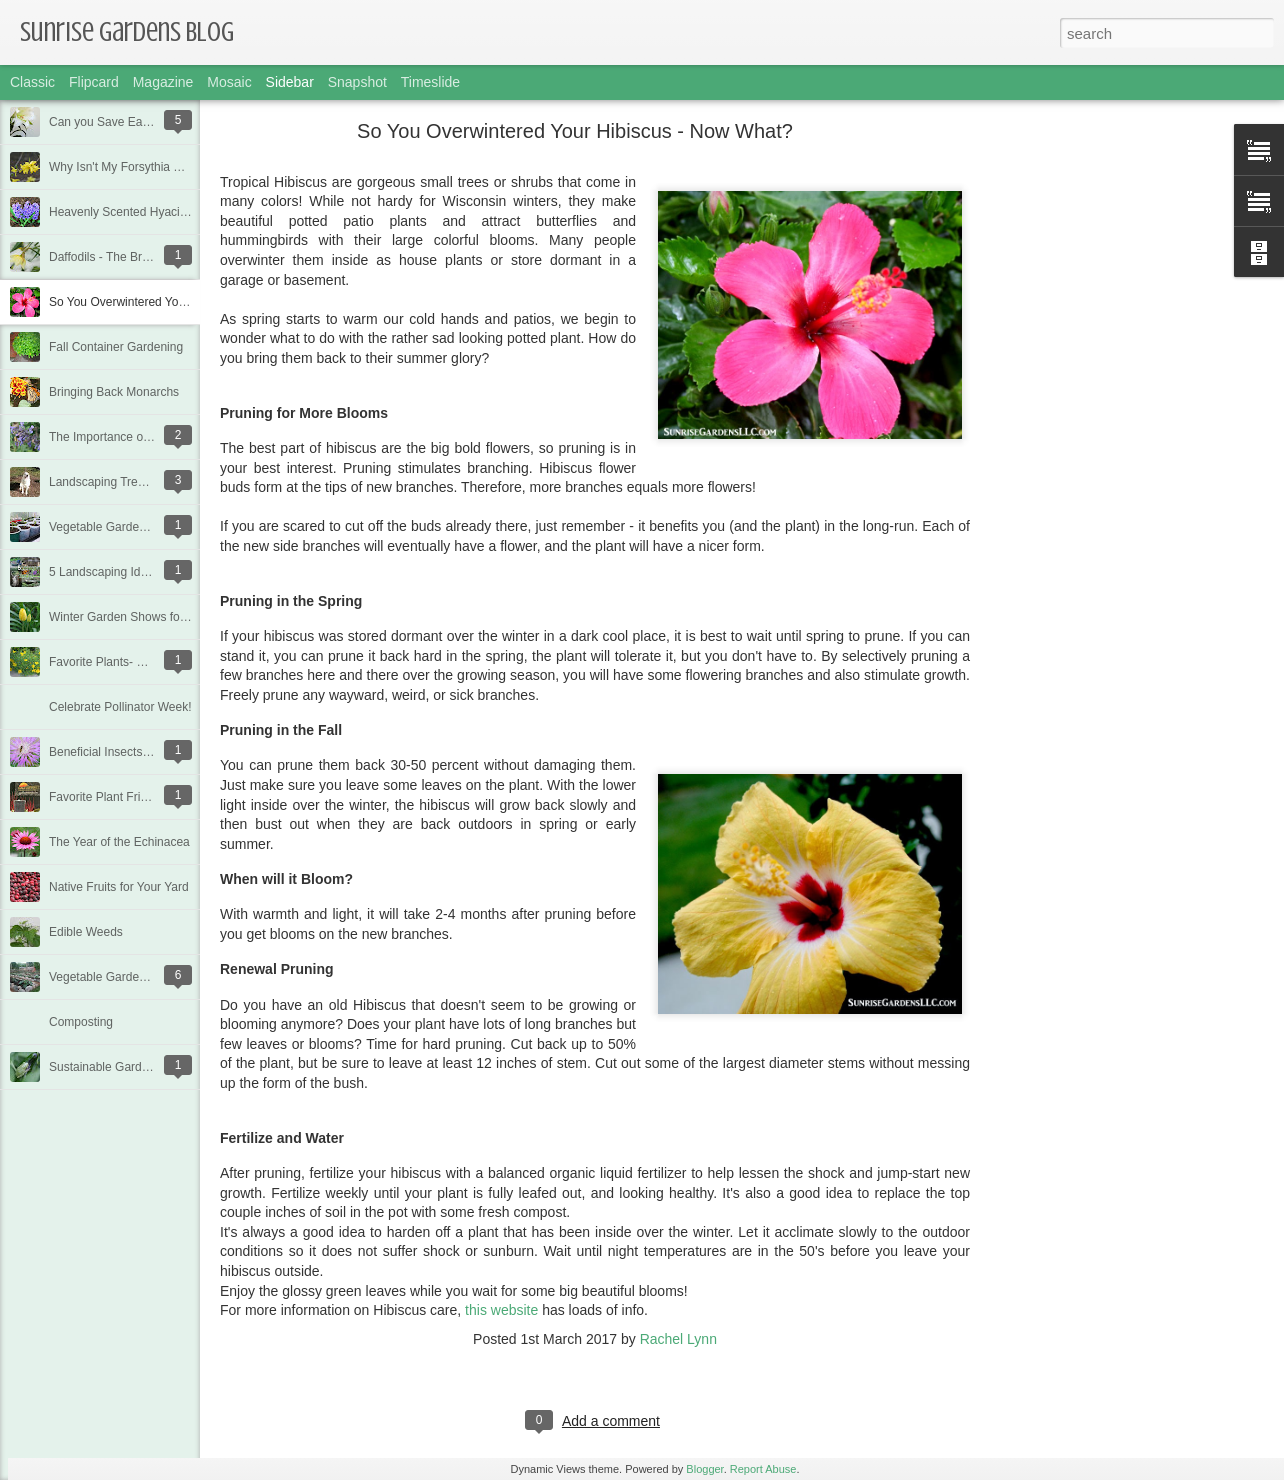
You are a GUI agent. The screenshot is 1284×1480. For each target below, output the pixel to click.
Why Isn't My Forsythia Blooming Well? (152, 167)
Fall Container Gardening (116, 347)
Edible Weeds (86, 932)
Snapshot (357, 82)
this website (501, 1310)
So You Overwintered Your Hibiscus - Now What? (179, 302)
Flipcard (94, 82)
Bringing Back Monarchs (114, 392)
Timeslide (430, 82)
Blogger (704, 1469)
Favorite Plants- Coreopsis (119, 662)
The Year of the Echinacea (119, 842)
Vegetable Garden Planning (122, 527)
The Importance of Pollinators (127, 437)
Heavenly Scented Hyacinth (122, 212)
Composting (81, 1022)
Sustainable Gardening (110, 1067)
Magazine (163, 82)
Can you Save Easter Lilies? (124, 122)
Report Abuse (763, 1469)
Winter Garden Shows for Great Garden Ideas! (172, 617)
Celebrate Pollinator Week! (120, 707)
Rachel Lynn (678, 1339)
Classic (32, 82)
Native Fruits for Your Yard (119, 887)
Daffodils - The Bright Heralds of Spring (153, 257)
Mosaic (229, 82)
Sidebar (290, 82)
